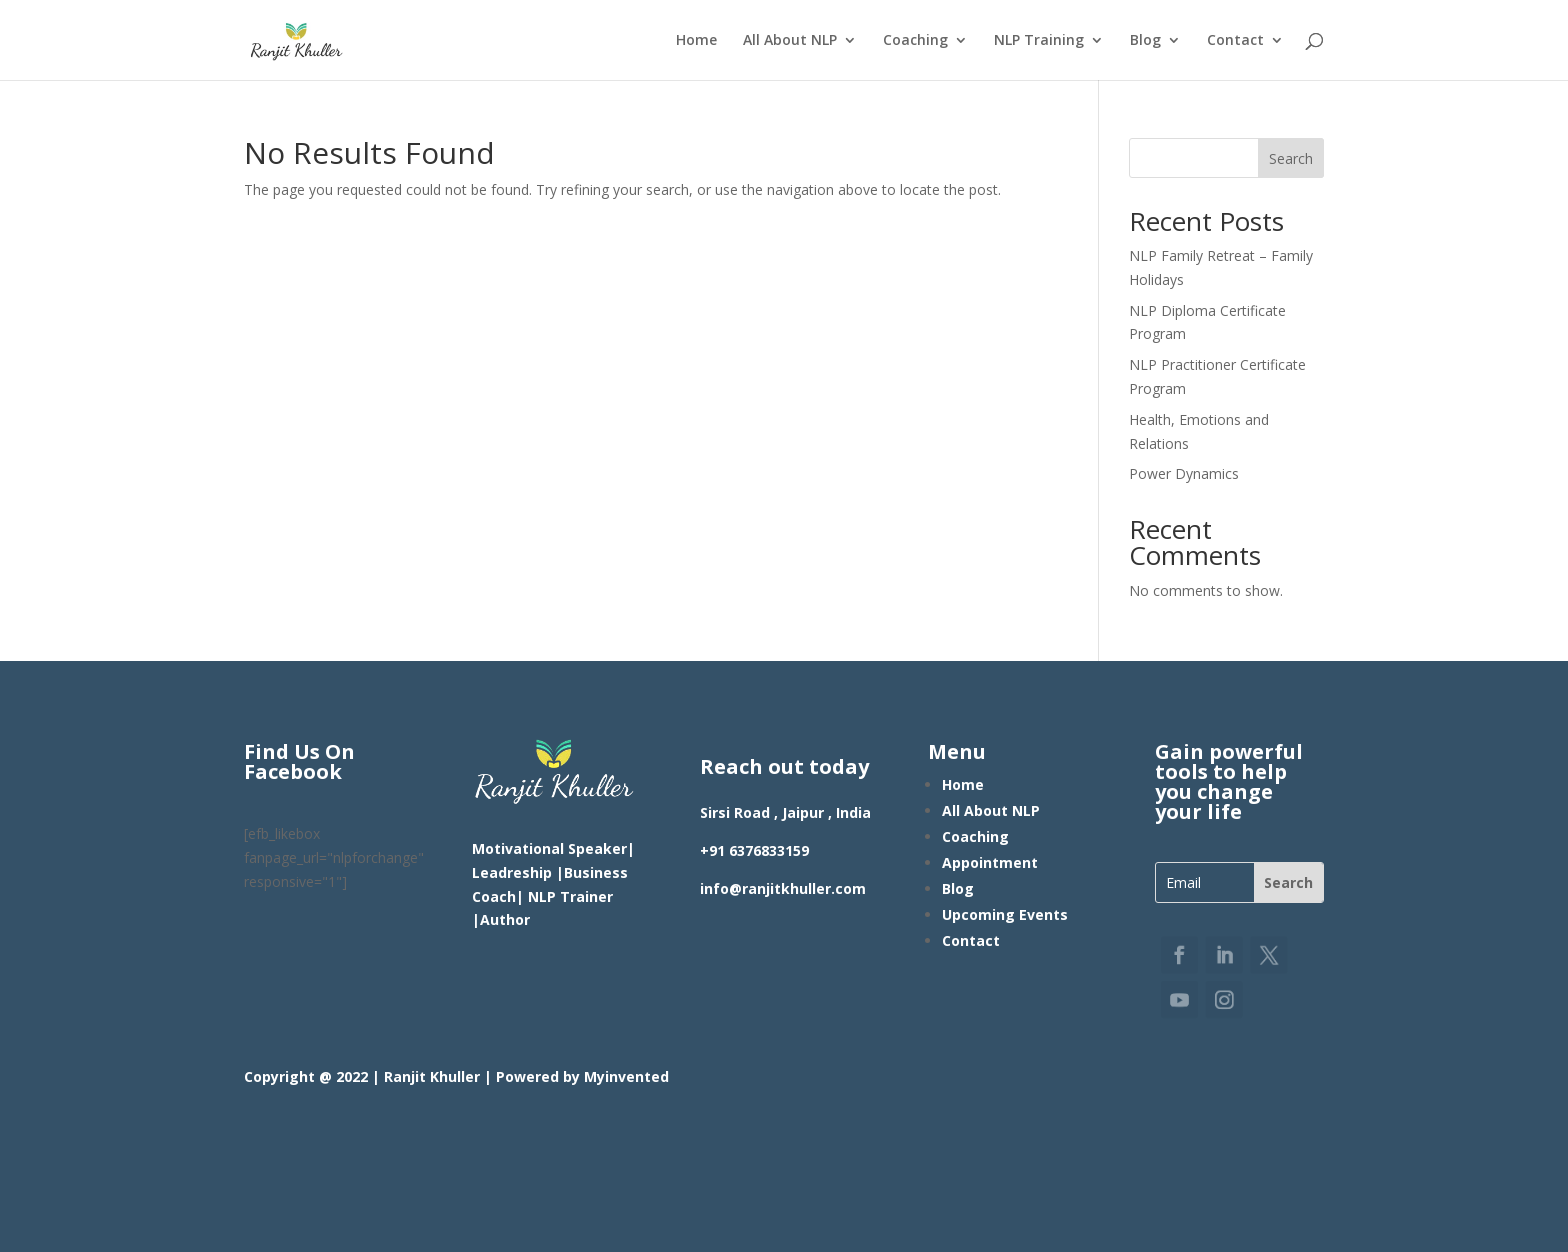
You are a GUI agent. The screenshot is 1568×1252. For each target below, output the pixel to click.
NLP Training (1039, 41)
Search (1291, 158)
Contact (1235, 41)
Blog (1145, 41)
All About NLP (790, 41)
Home (696, 41)
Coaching (915, 41)
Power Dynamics (1184, 473)
